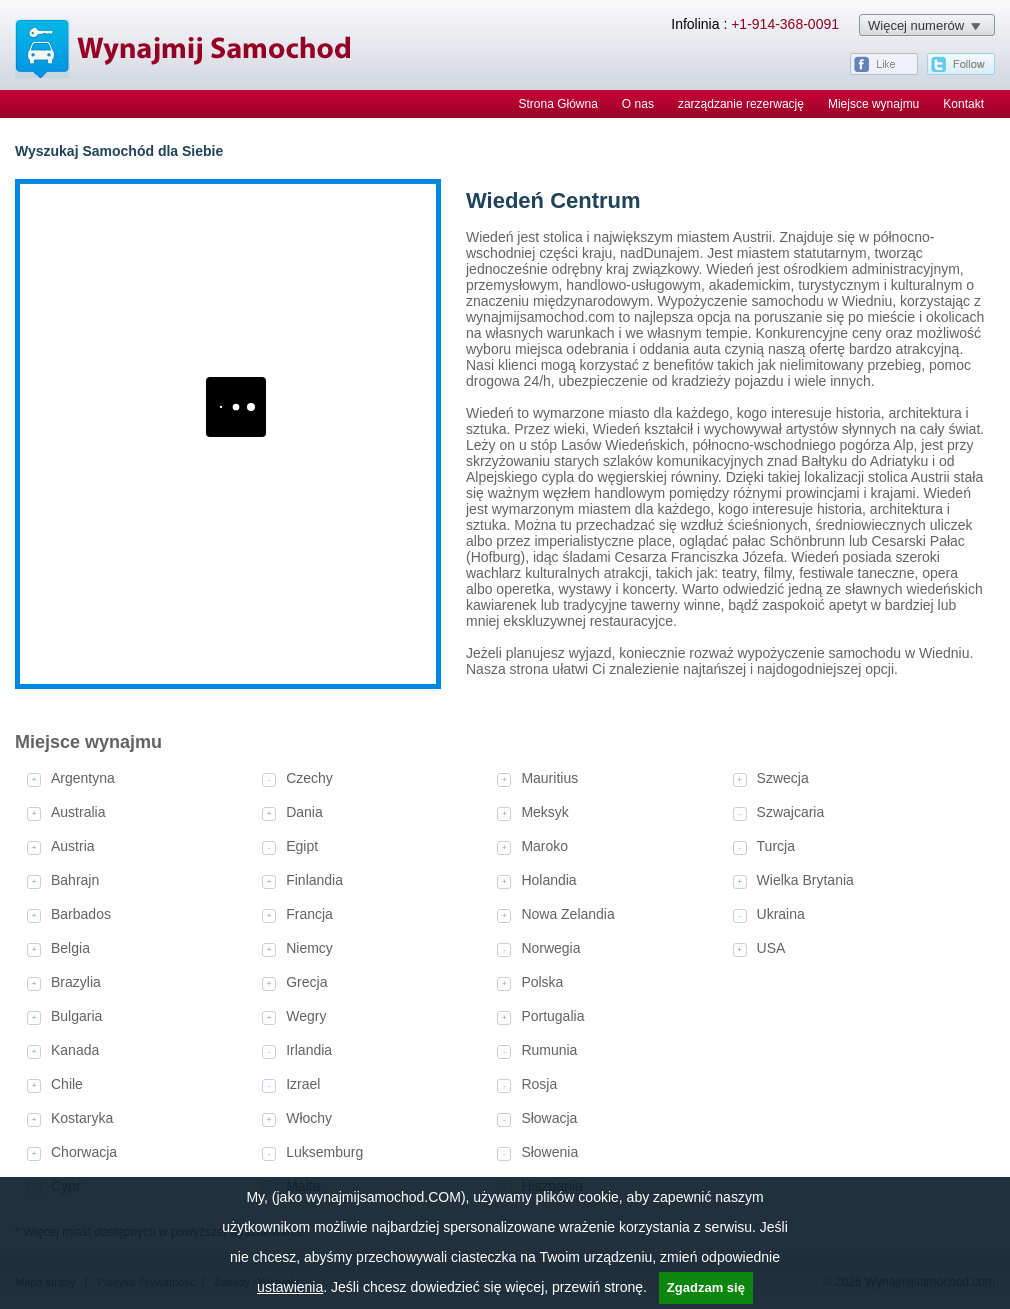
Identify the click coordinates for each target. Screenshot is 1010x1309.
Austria (73, 846)
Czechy (309, 778)
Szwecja (783, 778)
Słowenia (549, 1152)
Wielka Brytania (805, 880)
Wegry (306, 1016)
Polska (542, 982)
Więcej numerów (916, 25)
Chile (67, 1084)
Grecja (306, 982)
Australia (78, 812)
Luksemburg (324, 1152)
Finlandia (314, 880)
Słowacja (549, 1118)
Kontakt (963, 104)
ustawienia (290, 1287)
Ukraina (781, 914)
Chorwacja (84, 1152)
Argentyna (83, 778)
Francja (309, 914)
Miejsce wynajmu (873, 104)
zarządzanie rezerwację (741, 104)
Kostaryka (82, 1118)
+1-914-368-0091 (785, 24)
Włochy (309, 1118)
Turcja (776, 846)
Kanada (75, 1050)
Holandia (548, 880)
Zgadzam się (706, 1287)
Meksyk (544, 812)
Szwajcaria (791, 812)
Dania (304, 812)
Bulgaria (76, 1016)
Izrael (303, 1084)
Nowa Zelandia (567, 914)
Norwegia (550, 948)
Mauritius (549, 778)
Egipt (302, 846)
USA (771, 948)
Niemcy (309, 948)
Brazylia (76, 982)
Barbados (81, 914)
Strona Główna (557, 104)
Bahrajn (75, 880)
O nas (638, 104)
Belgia (70, 948)
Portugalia (552, 1016)
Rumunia (549, 1050)
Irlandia (309, 1050)
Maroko (544, 846)
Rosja (539, 1084)
